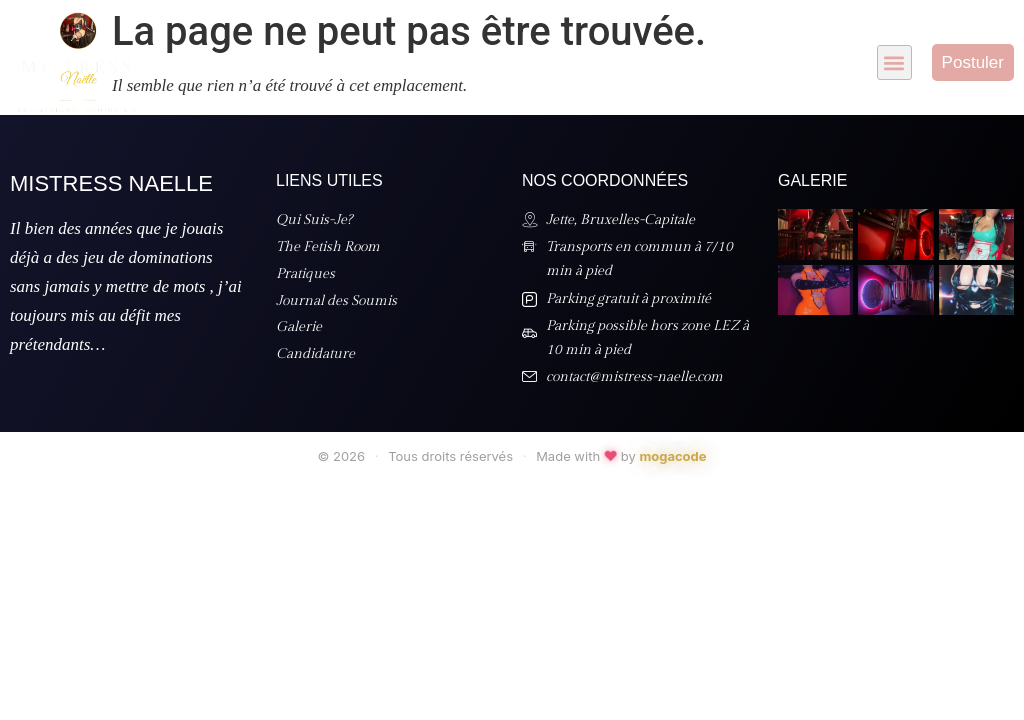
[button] (894, 62)
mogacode (672, 456)
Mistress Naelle (111, 183)
